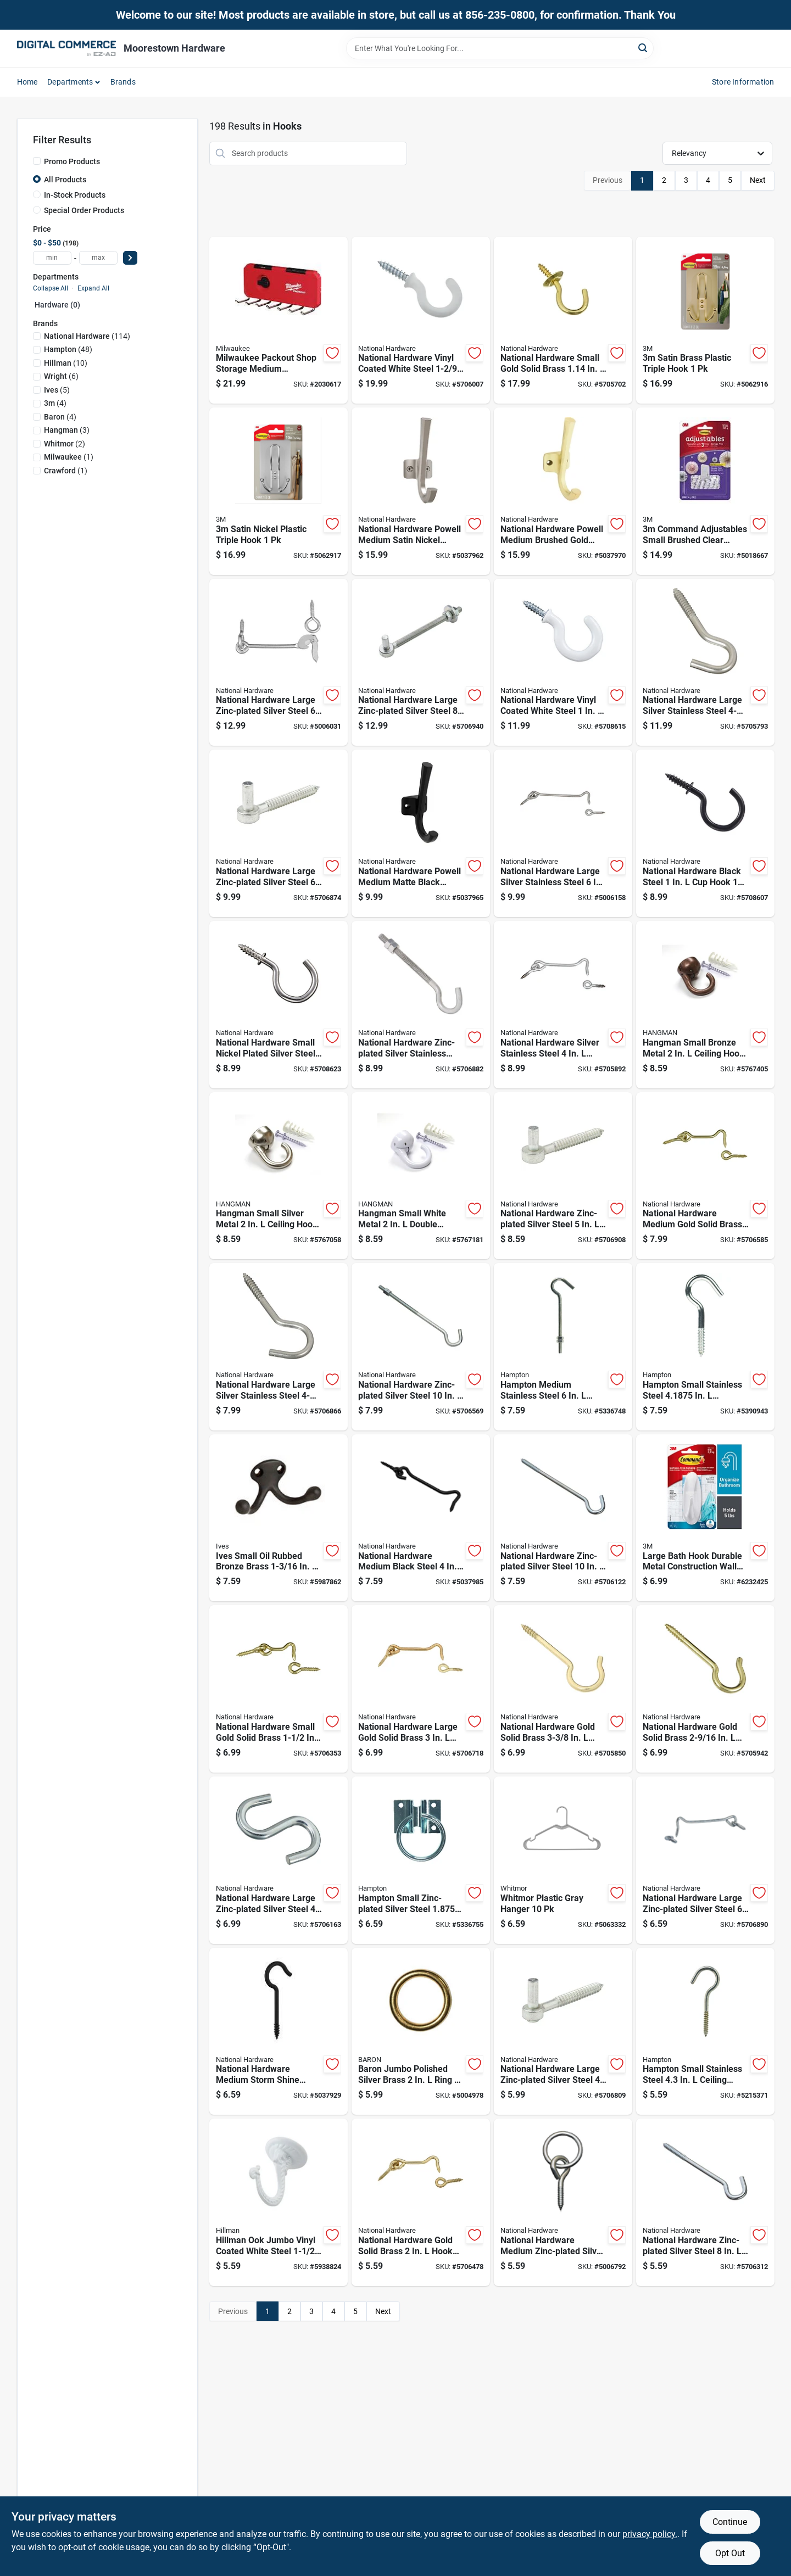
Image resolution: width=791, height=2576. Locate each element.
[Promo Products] (37, 161)
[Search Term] (500, 48)
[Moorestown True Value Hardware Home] (66, 48)
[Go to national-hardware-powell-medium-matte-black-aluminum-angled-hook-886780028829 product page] (421, 833)
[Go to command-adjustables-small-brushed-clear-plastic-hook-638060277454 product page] (705, 491)
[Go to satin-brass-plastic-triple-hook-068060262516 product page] (705, 320)
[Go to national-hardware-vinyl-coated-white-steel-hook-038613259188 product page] (421, 320)
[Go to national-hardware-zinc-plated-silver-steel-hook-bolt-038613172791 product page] (421, 1347)
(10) (65, 363)
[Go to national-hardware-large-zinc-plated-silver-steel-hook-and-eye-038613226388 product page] (705, 1860)
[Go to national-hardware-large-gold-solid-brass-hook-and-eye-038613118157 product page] (421, 1689)
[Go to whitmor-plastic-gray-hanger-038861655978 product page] (563, 1860)
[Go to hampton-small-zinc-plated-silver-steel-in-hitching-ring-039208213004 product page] (421, 1860)
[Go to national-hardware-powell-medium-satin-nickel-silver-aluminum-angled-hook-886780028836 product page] (421, 491)
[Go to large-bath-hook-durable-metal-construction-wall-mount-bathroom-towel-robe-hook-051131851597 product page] (705, 1518)
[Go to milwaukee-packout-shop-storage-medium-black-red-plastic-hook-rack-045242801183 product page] (278, 320)
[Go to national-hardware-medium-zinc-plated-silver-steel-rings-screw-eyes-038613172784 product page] (563, 2202)
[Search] (643, 47)
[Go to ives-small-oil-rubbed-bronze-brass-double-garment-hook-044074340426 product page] (278, 1518)
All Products (65, 179)
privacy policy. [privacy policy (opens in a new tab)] (649, 2534)
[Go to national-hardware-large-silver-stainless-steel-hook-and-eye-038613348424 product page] (563, 833)
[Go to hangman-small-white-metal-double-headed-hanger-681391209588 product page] (421, 1176)
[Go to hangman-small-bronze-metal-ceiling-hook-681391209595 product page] (705, 1004)
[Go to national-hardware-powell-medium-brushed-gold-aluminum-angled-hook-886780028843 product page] (563, 491)
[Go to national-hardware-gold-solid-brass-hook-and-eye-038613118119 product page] (421, 2202)
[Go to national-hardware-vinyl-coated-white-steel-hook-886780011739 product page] (563, 662)
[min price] (52, 258)
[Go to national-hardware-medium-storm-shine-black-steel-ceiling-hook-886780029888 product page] (278, 2031)
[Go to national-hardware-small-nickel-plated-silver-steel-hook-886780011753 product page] (278, 1004)
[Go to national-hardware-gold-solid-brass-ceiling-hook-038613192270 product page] (563, 1689)
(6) (61, 376)
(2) (64, 443)
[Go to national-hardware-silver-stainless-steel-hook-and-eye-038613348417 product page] (563, 1004)
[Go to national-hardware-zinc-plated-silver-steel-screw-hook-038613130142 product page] (563, 1176)
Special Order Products (84, 210)
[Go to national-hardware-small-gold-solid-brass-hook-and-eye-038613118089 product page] (278, 1689)
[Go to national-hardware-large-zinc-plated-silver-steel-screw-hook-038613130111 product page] (563, 2031)
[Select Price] (130, 258)
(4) (55, 403)
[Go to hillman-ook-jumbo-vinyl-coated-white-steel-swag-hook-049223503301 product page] (278, 2202)
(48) (68, 349)
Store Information (743, 81)
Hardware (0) (57, 304)
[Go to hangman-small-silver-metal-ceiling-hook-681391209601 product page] (278, 1176)
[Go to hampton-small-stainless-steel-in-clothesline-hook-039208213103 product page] (705, 1347)
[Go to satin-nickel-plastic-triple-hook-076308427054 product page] (278, 491)
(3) (67, 430)
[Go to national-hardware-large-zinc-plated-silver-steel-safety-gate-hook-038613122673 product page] (278, 662)
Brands (123, 81)
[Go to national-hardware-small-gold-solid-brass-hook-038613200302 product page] (563, 320)
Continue (729, 2522)
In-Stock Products (74, 195)
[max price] (98, 258)
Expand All (93, 288)
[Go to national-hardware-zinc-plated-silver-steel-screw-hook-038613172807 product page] (563, 1518)
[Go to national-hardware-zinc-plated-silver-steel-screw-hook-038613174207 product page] (705, 2202)
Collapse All (50, 288)
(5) (57, 389)
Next (758, 180)
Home (27, 81)
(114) (87, 336)
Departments (70, 81)
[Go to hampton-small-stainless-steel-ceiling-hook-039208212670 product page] (705, 2031)
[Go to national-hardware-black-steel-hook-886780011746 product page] (705, 833)
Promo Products (72, 161)
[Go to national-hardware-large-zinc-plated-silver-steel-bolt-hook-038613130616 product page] (421, 662)
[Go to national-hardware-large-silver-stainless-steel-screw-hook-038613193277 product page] (705, 662)
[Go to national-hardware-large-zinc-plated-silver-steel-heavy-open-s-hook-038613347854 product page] (278, 1860)
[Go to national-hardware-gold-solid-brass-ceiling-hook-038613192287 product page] (705, 1689)
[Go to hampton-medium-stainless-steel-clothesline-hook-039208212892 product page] (563, 1347)
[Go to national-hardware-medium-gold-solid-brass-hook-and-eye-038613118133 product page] (705, 1176)
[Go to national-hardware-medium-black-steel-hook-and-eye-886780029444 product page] (421, 1518)
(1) (68, 456)
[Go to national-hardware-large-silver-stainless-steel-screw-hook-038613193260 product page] (278, 1347)
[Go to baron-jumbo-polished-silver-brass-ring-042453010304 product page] (421, 2031)
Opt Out (730, 2553)
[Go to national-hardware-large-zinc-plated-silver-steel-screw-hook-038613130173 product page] (278, 833)
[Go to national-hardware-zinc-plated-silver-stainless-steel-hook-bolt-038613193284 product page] (421, 1004)
